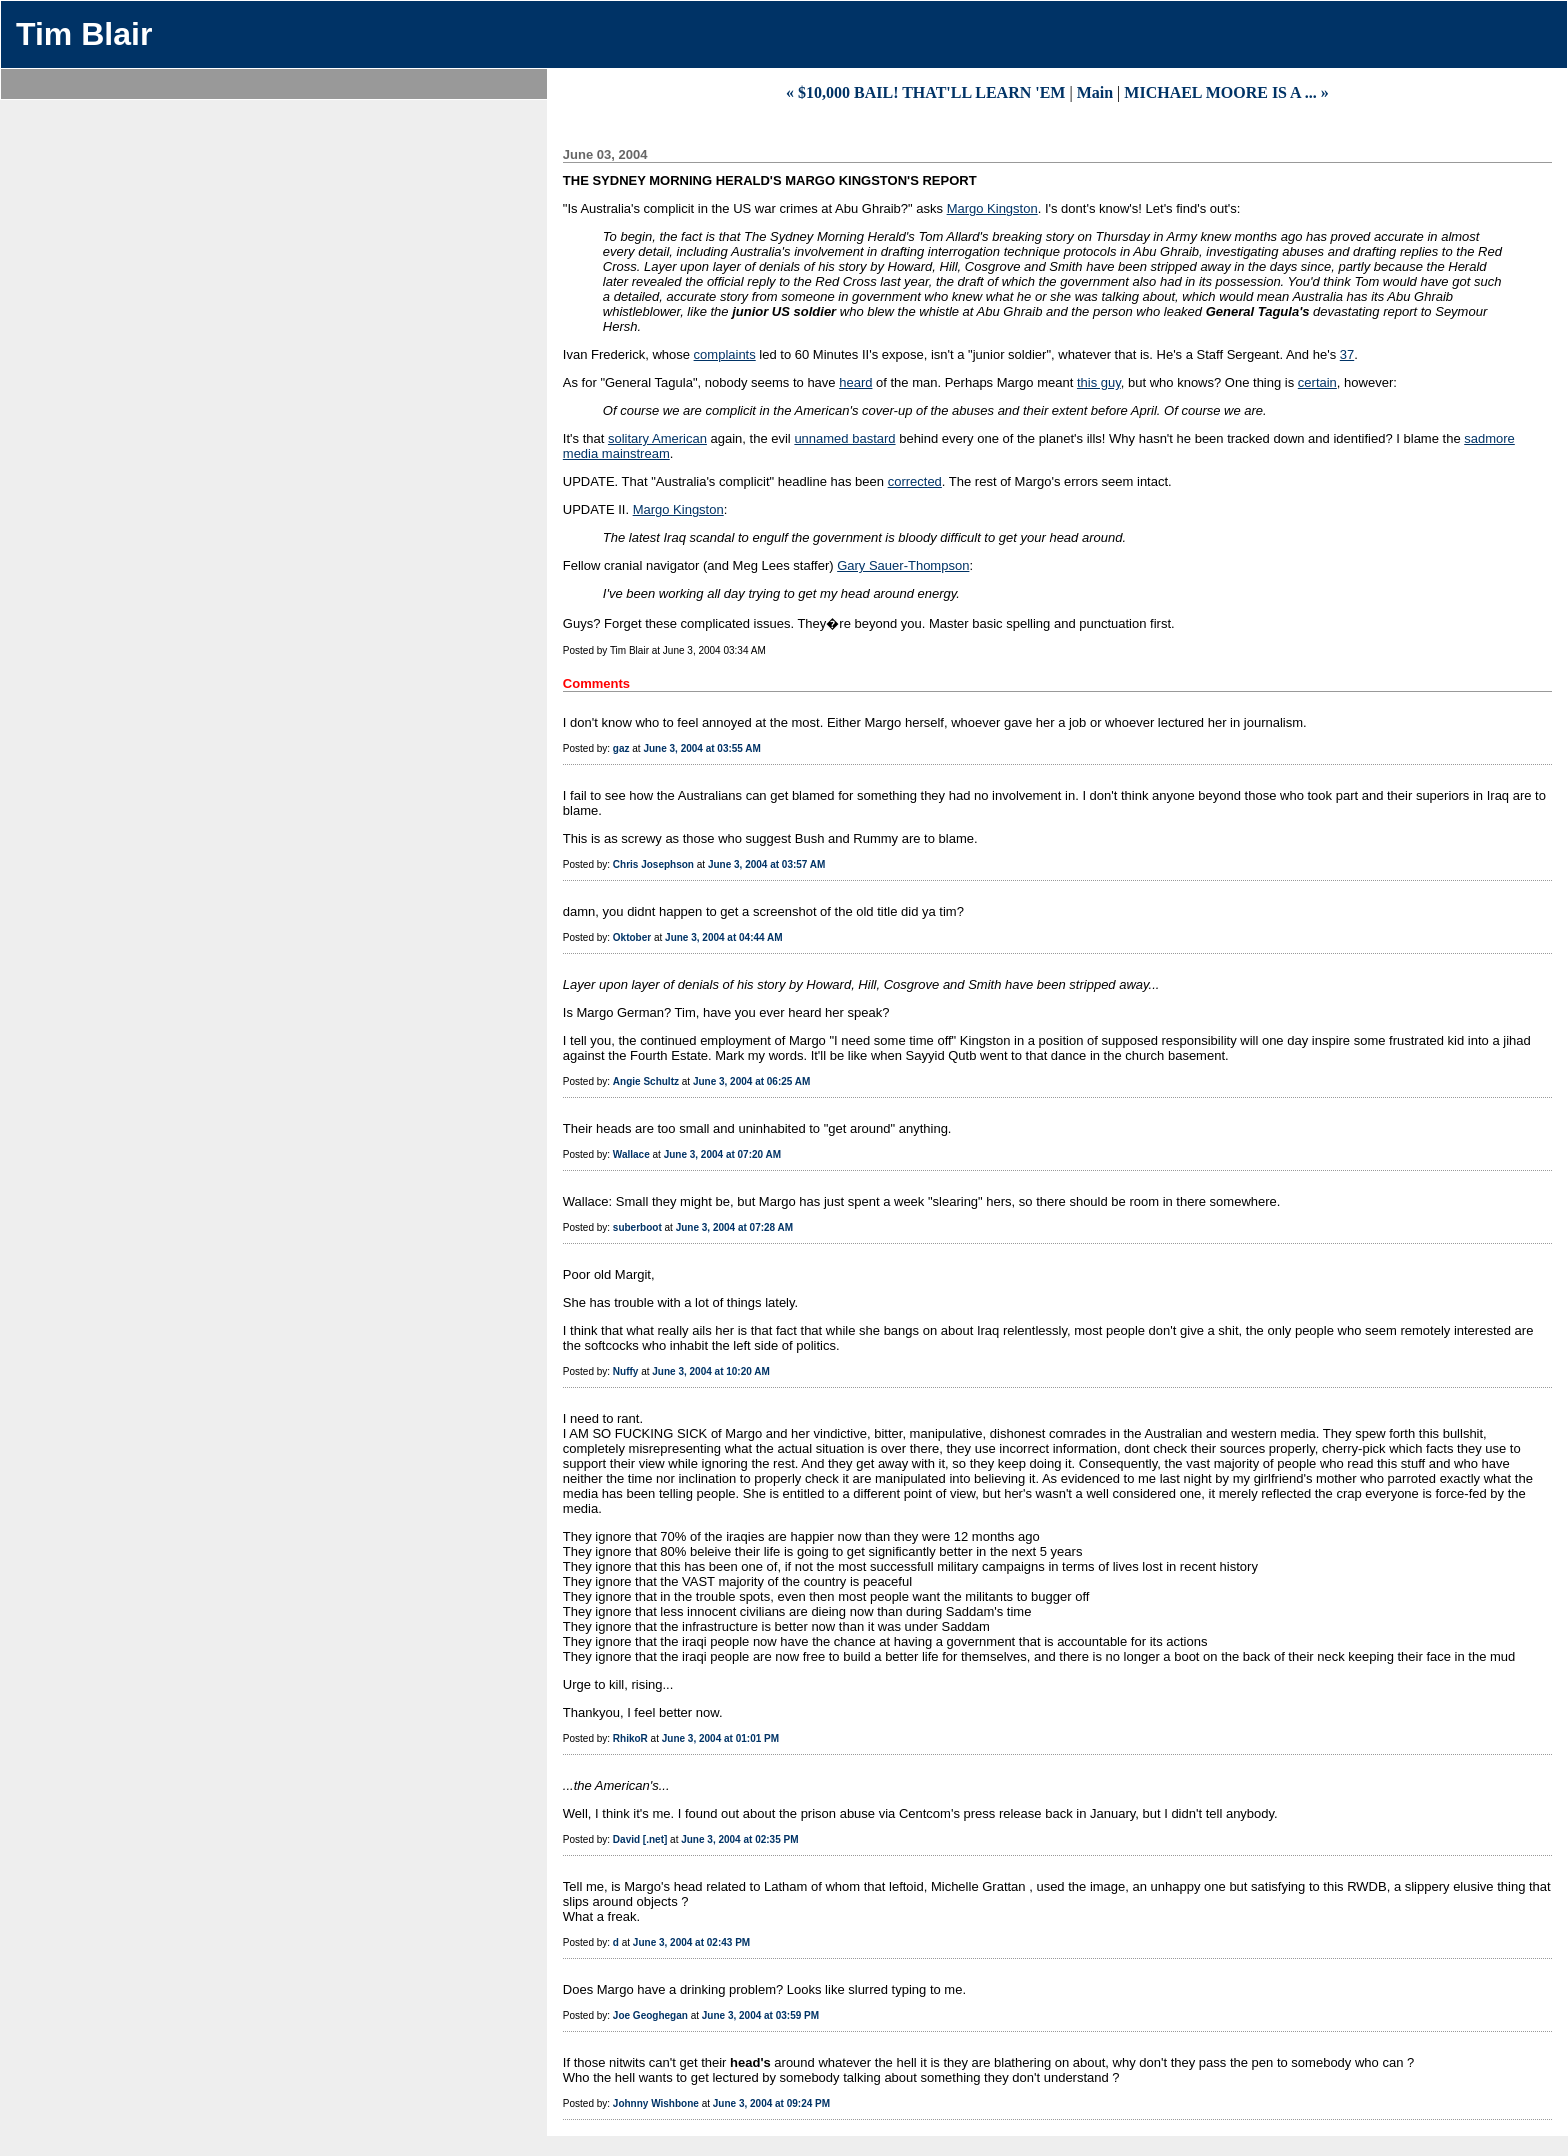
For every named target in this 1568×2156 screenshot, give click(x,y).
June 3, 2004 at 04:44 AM (723, 937)
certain (1317, 382)
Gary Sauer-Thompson (903, 565)
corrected (915, 481)
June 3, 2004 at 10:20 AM (710, 1371)
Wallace (631, 1154)
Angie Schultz (646, 1081)
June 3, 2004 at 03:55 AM (701, 748)
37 (1347, 354)
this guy (1099, 382)
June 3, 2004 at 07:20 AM (722, 1154)
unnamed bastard (844, 438)
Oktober (632, 937)
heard (855, 382)
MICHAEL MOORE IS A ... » (1226, 92)
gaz (621, 748)
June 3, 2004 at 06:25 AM (751, 1081)
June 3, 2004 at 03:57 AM (766, 864)
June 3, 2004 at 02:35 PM (739, 1839)
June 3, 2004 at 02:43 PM (691, 1942)
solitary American (657, 438)
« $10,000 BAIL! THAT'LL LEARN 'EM (925, 92)
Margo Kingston (992, 208)
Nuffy (626, 1371)
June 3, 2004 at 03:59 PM (760, 2015)
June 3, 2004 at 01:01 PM (720, 1738)
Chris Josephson (653, 864)
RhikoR (630, 1738)
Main (1095, 92)
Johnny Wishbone (656, 2103)
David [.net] (640, 1839)
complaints (725, 354)
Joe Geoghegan (650, 2015)
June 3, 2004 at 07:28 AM (734, 1227)
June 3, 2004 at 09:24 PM (771, 2103)
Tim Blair (84, 34)
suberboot (637, 1227)
